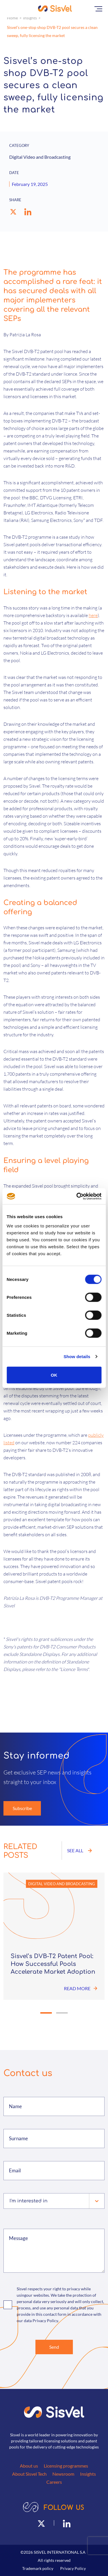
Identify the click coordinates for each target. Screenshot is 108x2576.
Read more (80, 1988)
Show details (77, 1356)
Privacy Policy (73, 2568)
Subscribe (22, 1808)
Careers (54, 2482)
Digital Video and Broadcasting (61, 1883)
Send (54, 2347)
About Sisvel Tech (29, 2474)
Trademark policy (37, 2568)
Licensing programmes (66, 2465)
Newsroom (63, 2474)
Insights (30, 17)
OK (54, 1374)
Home (12, 17)
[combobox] (10, 2201)
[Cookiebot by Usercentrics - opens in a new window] (76, 1196)
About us (29, 2465)
